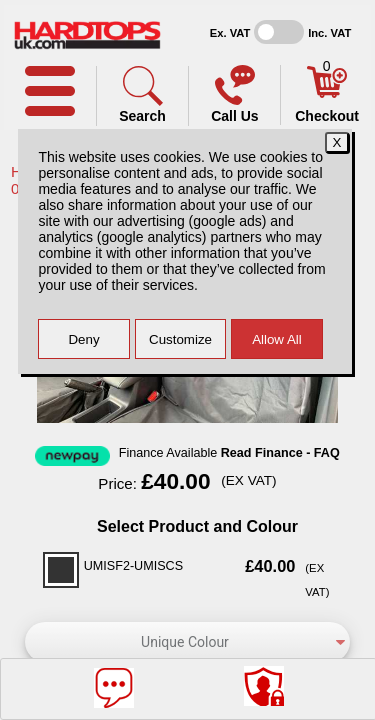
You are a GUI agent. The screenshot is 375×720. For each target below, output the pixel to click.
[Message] (114, 688)
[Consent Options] (264, 686)
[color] (187, 642)
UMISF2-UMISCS (133, 566)
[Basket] (327, 93)
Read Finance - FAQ (280, 453)
